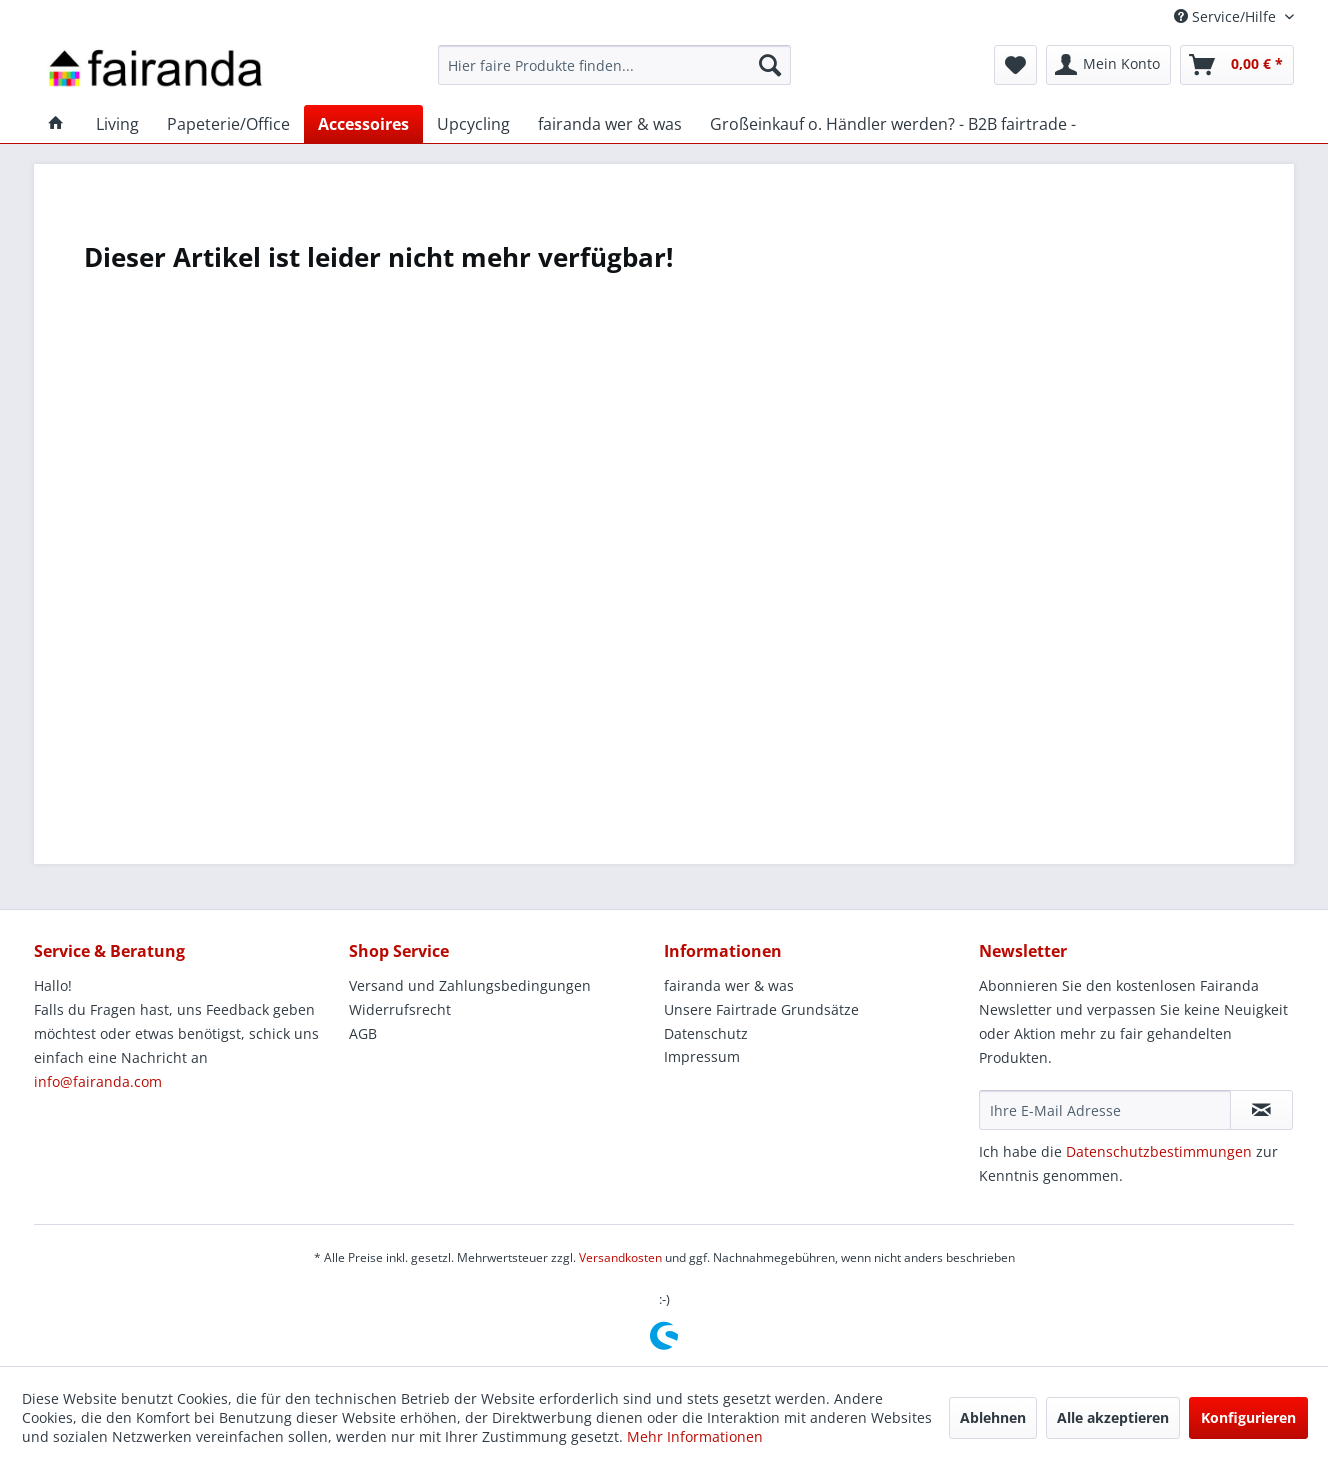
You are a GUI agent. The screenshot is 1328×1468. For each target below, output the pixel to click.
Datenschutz (706, 1033)
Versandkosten (620, 1257)
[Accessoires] (363, 124)
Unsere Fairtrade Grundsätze (761, 1009)
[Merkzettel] (1015, 65)
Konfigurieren (1248, 1417)
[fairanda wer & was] (610, 124)
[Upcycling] (473, 124)
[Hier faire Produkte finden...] (614, 65)
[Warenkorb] (1237, 65)
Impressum (702, 1056)
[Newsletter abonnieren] (1261, 1110)
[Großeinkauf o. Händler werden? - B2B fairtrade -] (893, 124)
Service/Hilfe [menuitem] (1227, 16)
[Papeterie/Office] (228, 124)
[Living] (117, 124)
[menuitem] (614, 65)
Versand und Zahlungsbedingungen (470, 985)
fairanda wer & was (729, 985)
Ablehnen (993, 1417)
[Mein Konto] (1108, 65)
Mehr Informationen (695, 1436)
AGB (363, 1033)
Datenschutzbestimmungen (1159, 1151)
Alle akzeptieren (1113, 1417)
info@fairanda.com (98, 1081)
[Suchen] (770, 65)
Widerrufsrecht (400, 1009)
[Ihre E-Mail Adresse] (1105, 1110)
